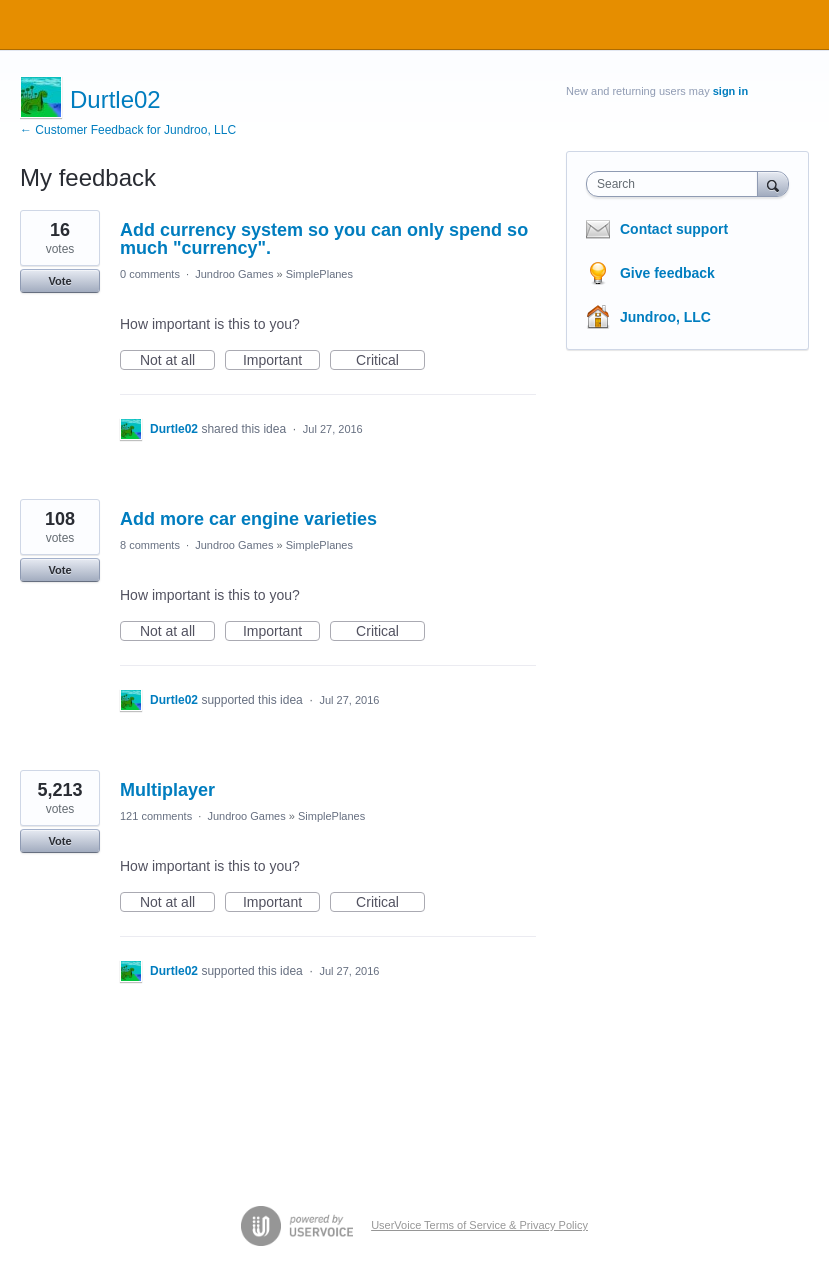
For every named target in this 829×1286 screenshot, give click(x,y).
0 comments (150, 274)
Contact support (674, 229)
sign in (730, 91)
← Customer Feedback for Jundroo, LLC (128, 130)
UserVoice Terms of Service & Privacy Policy (479, 1225)
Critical (390, 361)
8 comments (150, 545)
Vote (59, 281)
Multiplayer (167, 790)
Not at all (177, 361)
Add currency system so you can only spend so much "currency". (324, 239)
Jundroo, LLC (665, 317)
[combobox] (676, 184)
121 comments (156, 816)
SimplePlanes (319, 274)
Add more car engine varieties (248, 519)
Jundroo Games (234, 274)
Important (281, 361)
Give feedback (667, 273)
